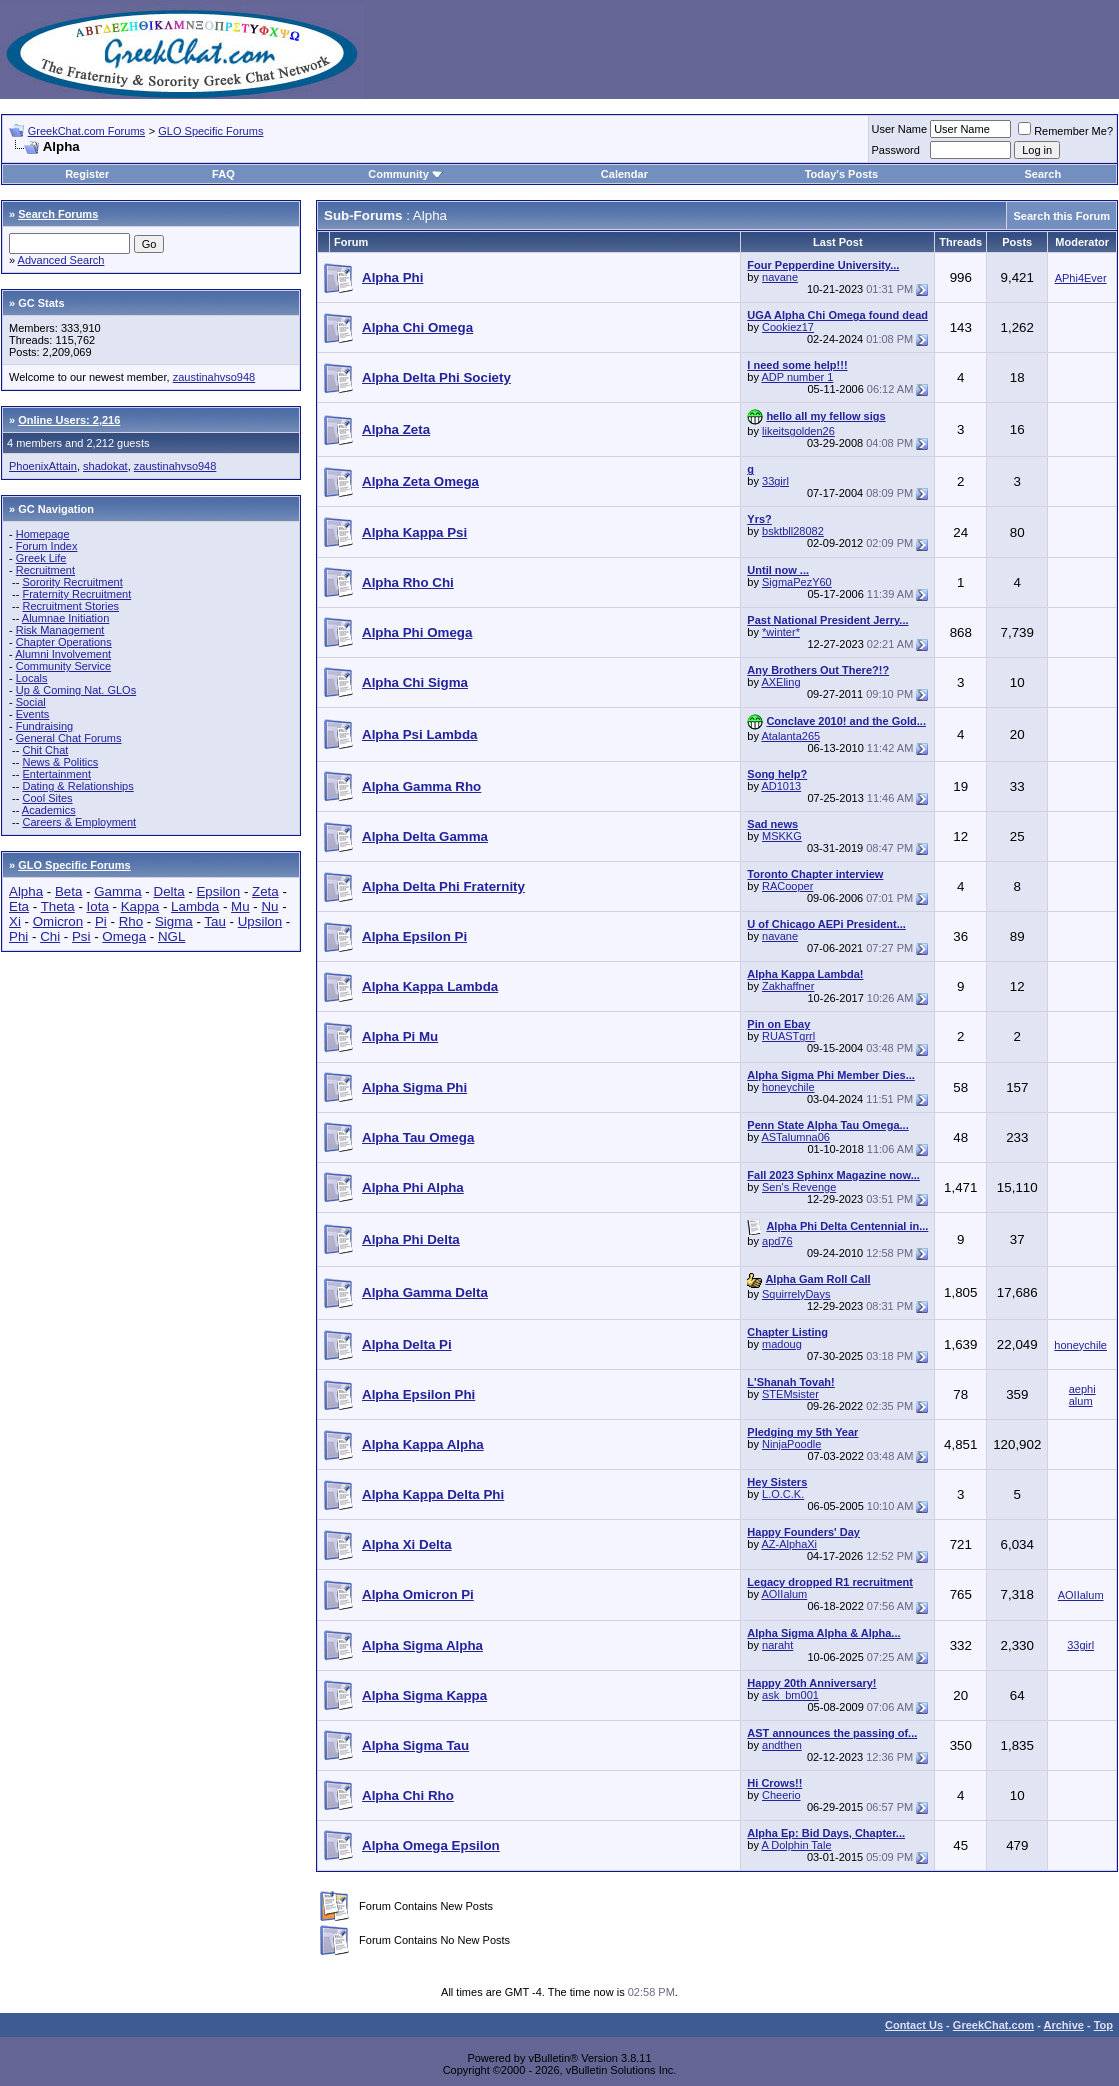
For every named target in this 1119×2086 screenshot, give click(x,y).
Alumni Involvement (63, 654)
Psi (81, 936)
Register (87, 174)
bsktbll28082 (793, 531)
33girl (775, 481)
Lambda (195, 906)
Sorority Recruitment (72, 582)
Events (33, 714)
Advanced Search (61, 260)
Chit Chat (45, 750)
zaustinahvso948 (214, 377)
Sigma (174, 921)
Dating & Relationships (77, 786)
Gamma (117, 891)
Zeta (265, 891)
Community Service (63, 666)
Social (31, 702)
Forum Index (47, 546)
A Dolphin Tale (796, 1845)
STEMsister (790, 1394)
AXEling (780, 682)
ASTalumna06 (795, 1137)
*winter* (781, 632)
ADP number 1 (797, 377)
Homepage (43, 534)
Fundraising (44, 726)
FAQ (223, 174)
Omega (124, 936)
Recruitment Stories (70, 606)
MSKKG (782, 836)
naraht (777, 1645)
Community (405, 174)
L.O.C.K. (783, 1494)
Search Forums (58, 214)
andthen (782, 1745)
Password (896, 150)
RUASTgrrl (788, 1036)
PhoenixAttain (43, 466)
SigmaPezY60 (797, 582)
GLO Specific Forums (210, 131)
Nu (269, 906)
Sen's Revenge (799, 1187)
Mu (240, 906)
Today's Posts (841, 174)
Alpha (26, 891)
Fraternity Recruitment (76, 594)
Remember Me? (1065, 131)
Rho (131, 921)
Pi (101, 921)
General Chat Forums (69, 738)
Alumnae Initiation (65, 618)
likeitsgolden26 (798, 431)
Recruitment (45, 570)
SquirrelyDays (796, 1294)
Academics (49, 810)
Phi (18, 936)
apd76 (777, 1241)
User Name (900, 129)
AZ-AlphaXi (789, 1544)
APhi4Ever (1081, 278)
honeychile (788, 1087)
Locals (32, 678)
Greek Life (41, 558)
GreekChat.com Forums (86, 131)
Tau (215, 921)
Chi (50, 936)
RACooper (787, 886)
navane (780, 277)
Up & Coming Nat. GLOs (76, 690)
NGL (171, 936)
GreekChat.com (993, 2025)
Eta (19, 906)
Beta (68, 891)
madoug (782, 1344)
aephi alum (1082, 1395)
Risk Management (60, 630)
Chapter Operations (64, 642)
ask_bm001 (790, 1695)
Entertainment (56, 774)
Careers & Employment (79, 822)
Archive (1064, 2025)
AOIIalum (784, 1594)
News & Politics (60, 762)
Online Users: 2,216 (69, 420)
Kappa (140, 906)
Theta (58, 906)
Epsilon (218, 891)
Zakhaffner (788, 986)
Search (1042, 174)
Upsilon (260, 921)
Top (1103, 2025)
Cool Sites (47, 798)
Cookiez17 (788, 327)
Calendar (624, 174)
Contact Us (914, 2025)
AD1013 (781, 786)
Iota (98, 906)
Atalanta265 (790, 736)
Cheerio (781, 1795)
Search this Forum (1061, 216)
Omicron (58, 921)
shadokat (105, 466)
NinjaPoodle (791, 1444)
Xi (15, 921)
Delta (169, 891)
